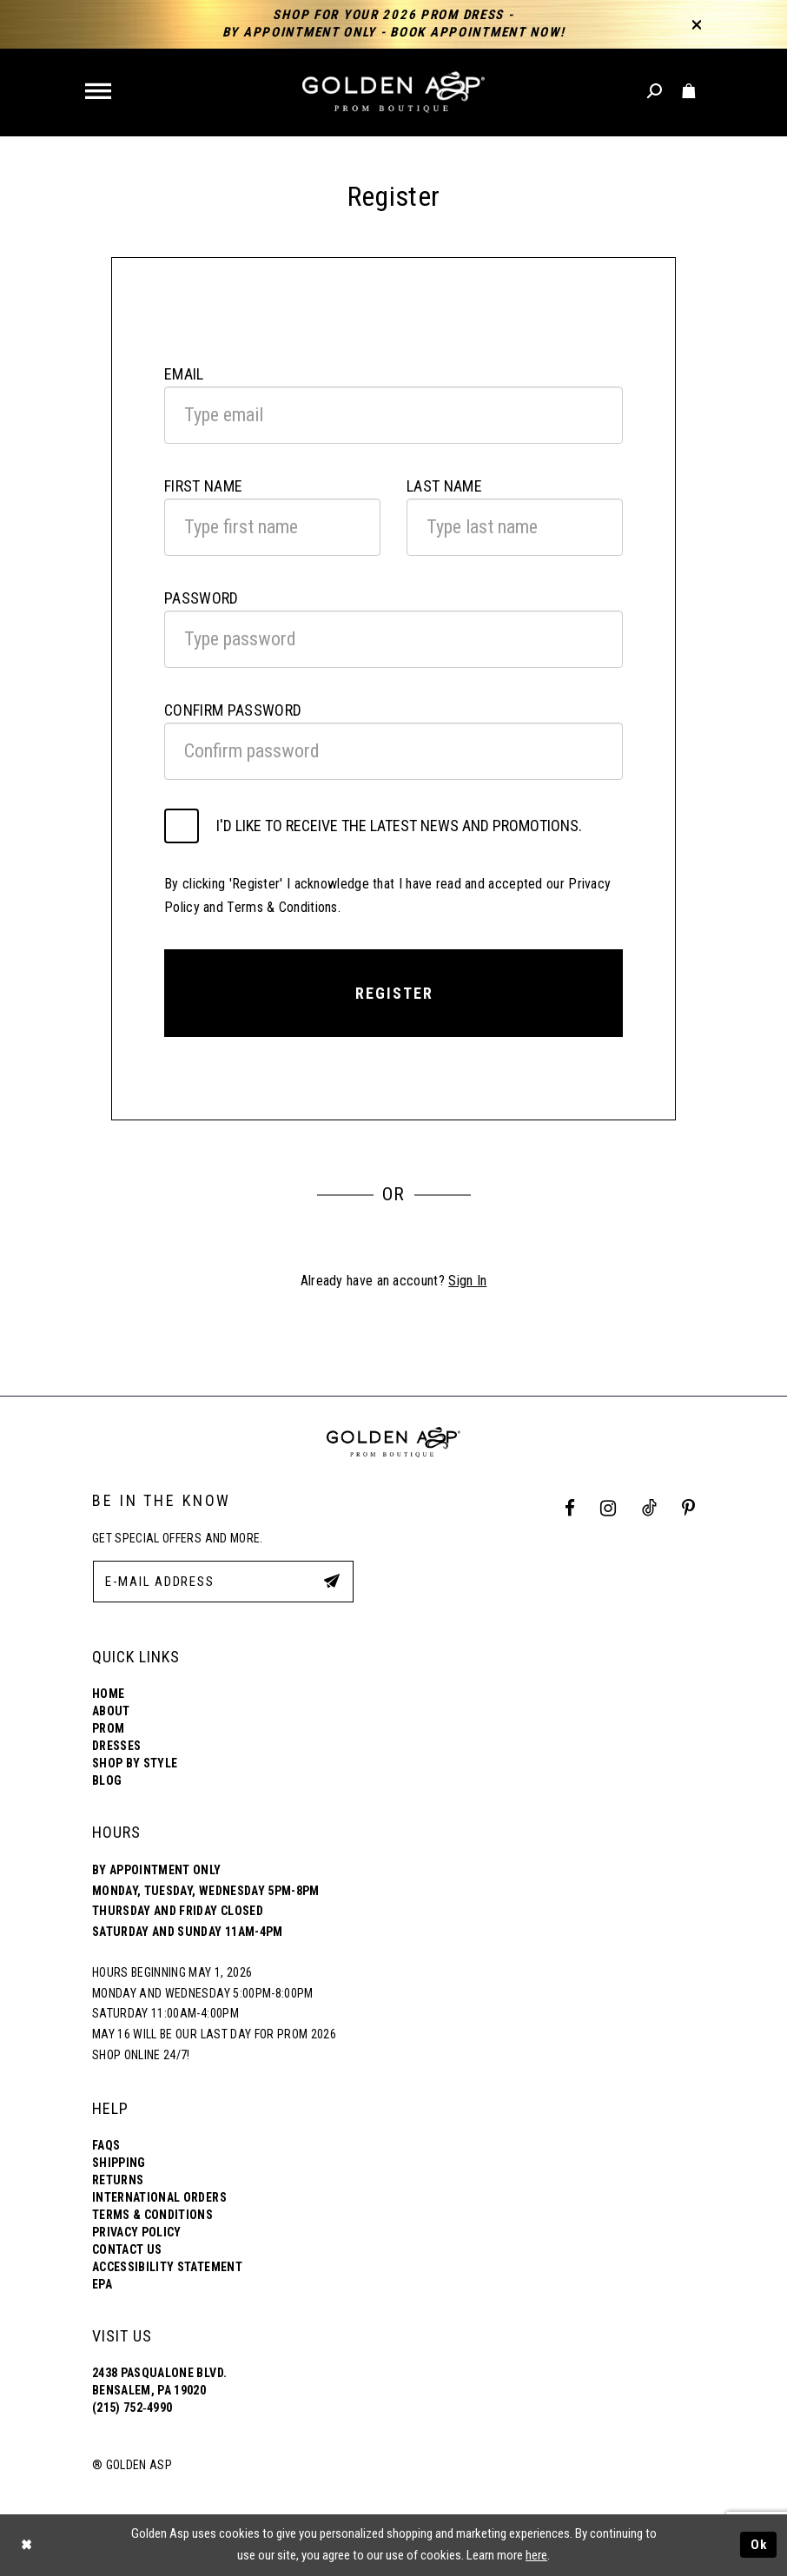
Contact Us (127, 2249)
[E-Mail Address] (223, 1581)
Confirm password (232, 710)
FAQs (106, 2145)
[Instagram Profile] (608, 1508)
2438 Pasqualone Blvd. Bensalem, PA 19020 (159, 2381)
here (536, 2555)
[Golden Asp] (393, 92)
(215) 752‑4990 (132, 2407)
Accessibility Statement (167, 2267)
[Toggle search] (655, 91)
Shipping (119, 2163)
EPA (102, 2284)
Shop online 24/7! (141, 2055)
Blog (107, 1780)
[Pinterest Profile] (688, 1508)
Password (201, 598)
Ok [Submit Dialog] (759, 2545)
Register (394, 993)
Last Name (444, 486)
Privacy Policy (137, 2232)
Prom (108, 1728)
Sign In (467, 1280)
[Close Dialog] (26, 2545)
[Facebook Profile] (570, 1508)
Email (184, 374)
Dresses (116, 1746)
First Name (203, 486)
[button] (99, 92)
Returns (117, 2180)
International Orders (159, 2197)
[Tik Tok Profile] (649, 1508)
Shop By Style (134, 1763)
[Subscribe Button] (331, 1581)
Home (108, 1694)
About (111, 1711)
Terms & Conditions (152, 2215)
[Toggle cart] (689, 91)
